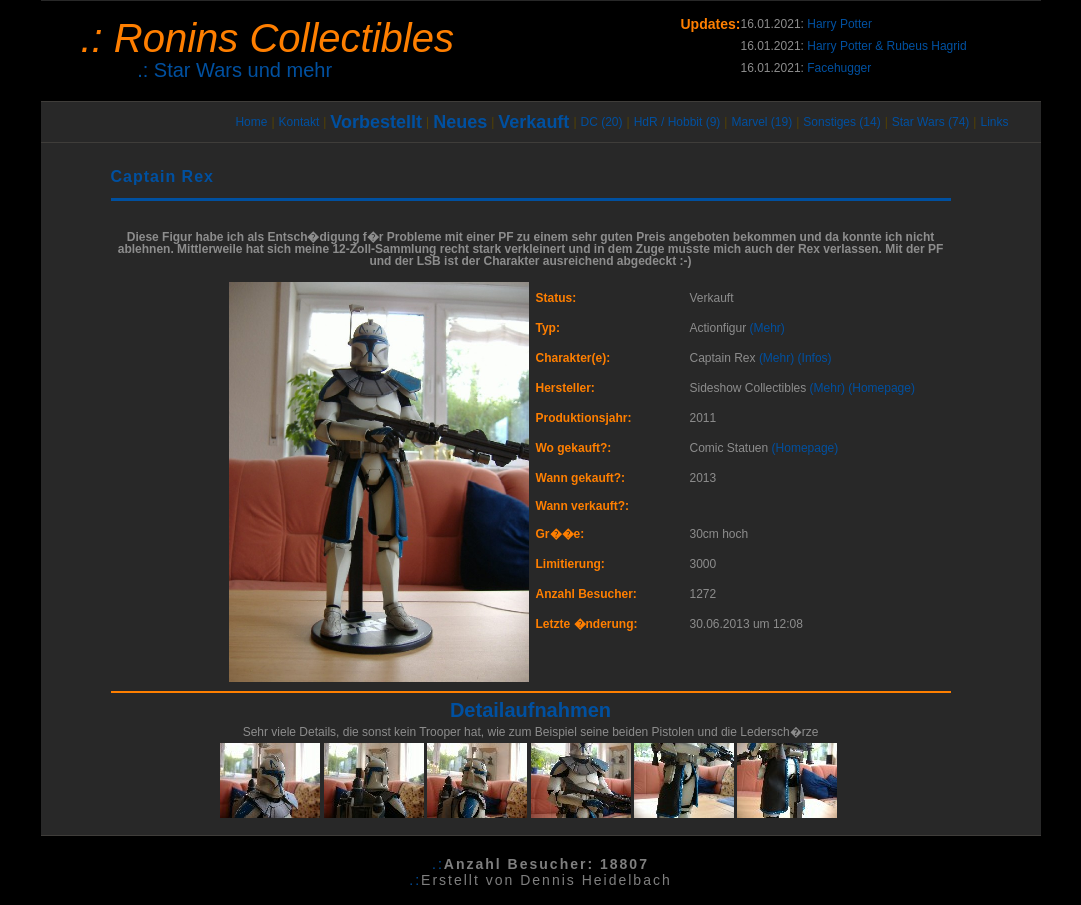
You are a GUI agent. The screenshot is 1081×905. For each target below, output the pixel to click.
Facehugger (839, 68)
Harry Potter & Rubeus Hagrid (886, 46)
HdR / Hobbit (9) (677, 122)
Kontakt (299, 122)
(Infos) (815, 358)
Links (994, 122)
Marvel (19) (761, 122)
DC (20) (602, 122)
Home (251, 122)
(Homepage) (881, 388)
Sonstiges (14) (841, 122)
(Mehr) (767, 328)
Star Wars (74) (931, 122)
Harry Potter (839, 24)
